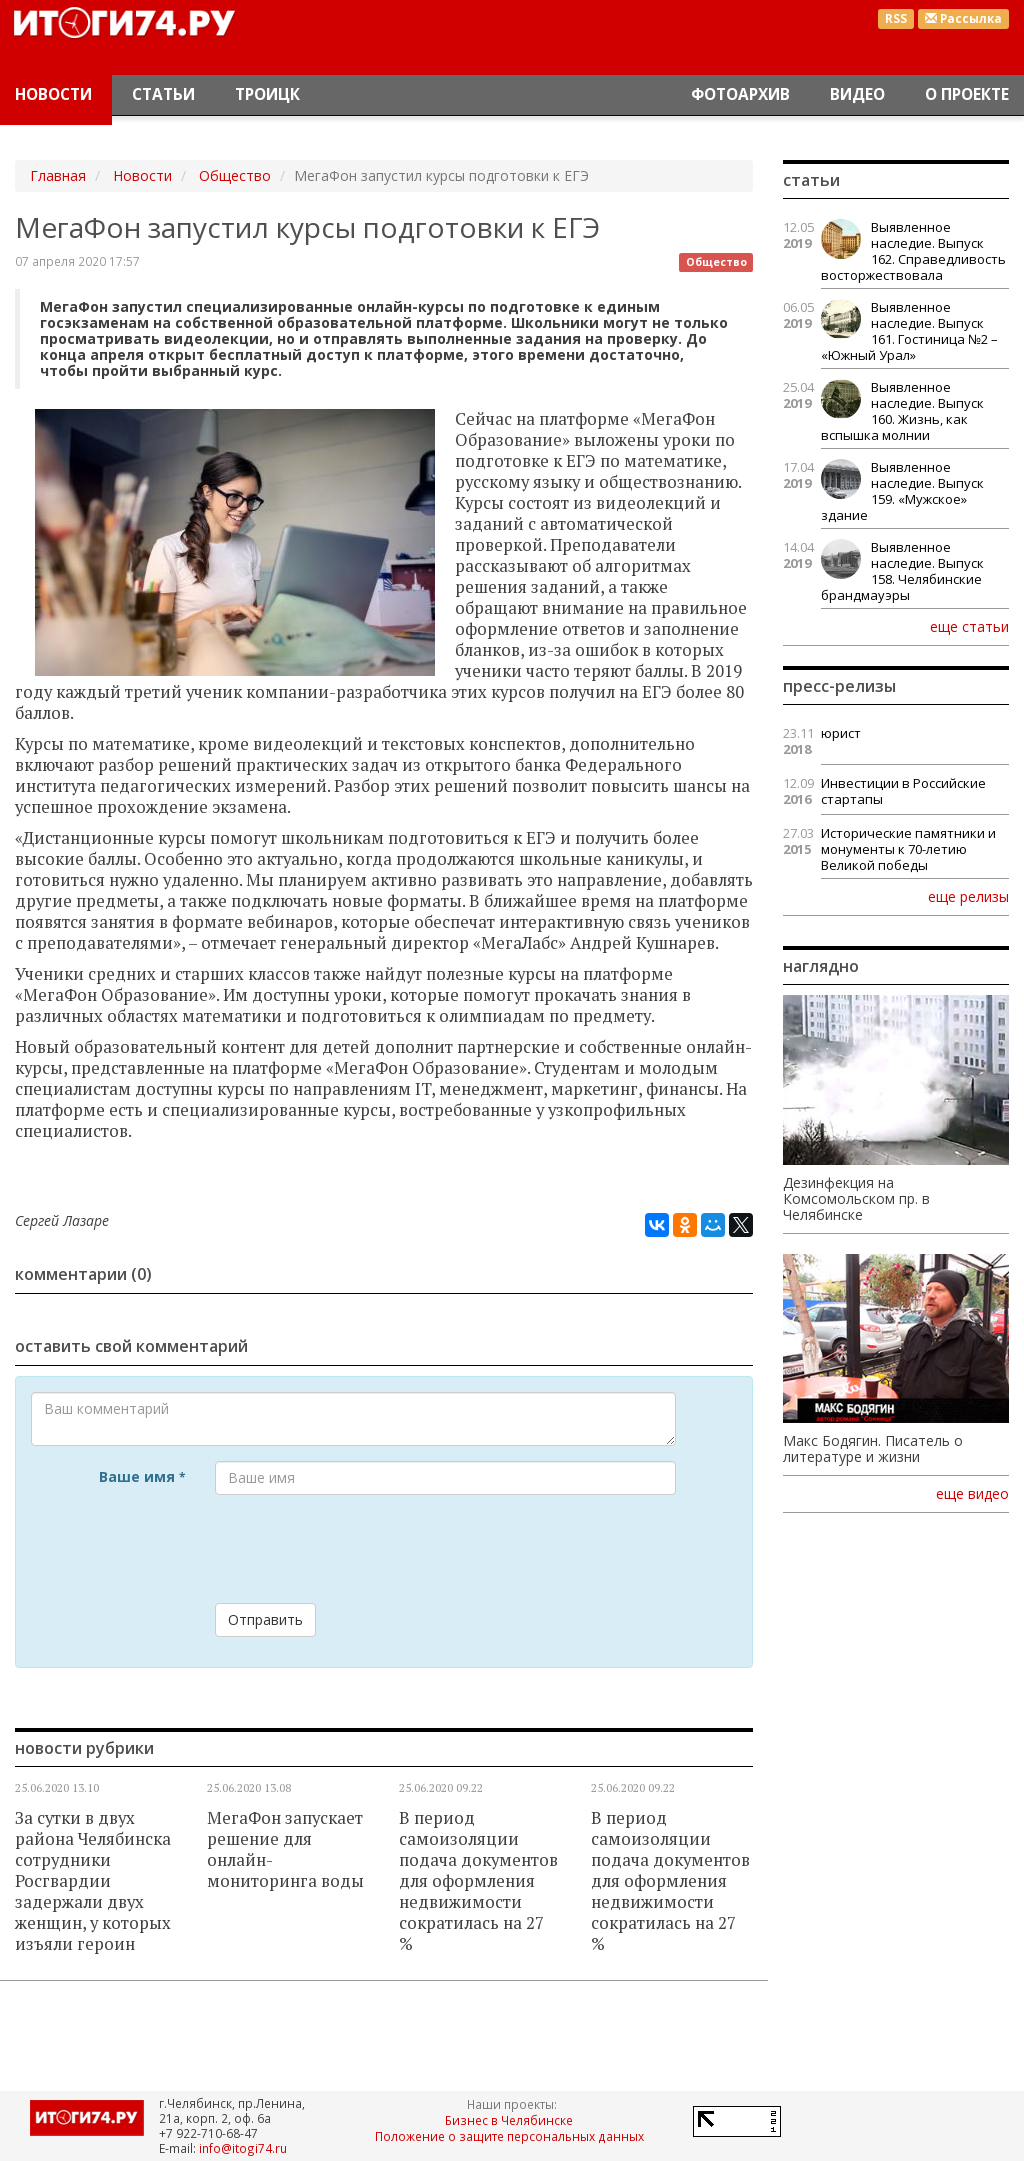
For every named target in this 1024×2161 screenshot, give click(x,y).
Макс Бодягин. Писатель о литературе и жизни (873, 1449)
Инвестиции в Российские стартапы (903, 791)
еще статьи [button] (969, 626)
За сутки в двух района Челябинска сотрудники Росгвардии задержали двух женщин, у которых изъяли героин (93, 1881)
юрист (841, 733)
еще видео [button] (972, 1494)
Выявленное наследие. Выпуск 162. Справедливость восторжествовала (913, 251)
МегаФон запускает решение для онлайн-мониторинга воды (285, 1849)
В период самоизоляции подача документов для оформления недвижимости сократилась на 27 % (478, 1881)
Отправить (265, 1619)
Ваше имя (142, 1476)
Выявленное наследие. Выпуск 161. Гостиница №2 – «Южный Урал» (909, 331)
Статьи (163, 94)
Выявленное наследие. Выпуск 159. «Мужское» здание (902, 491)
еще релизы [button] (968, 896)
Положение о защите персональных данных (509, 2136)
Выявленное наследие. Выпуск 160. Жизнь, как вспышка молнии (902, 411)
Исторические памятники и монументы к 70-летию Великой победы (908, 849)
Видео (857, 94)
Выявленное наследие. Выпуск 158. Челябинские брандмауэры (902, 571)
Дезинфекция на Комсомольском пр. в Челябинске (856, 1199)
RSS (896, 18)
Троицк (267, 94)
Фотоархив (740, 94)
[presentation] (367, 1549)
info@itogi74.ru (243, 2148)
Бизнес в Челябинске (509, 2120)
